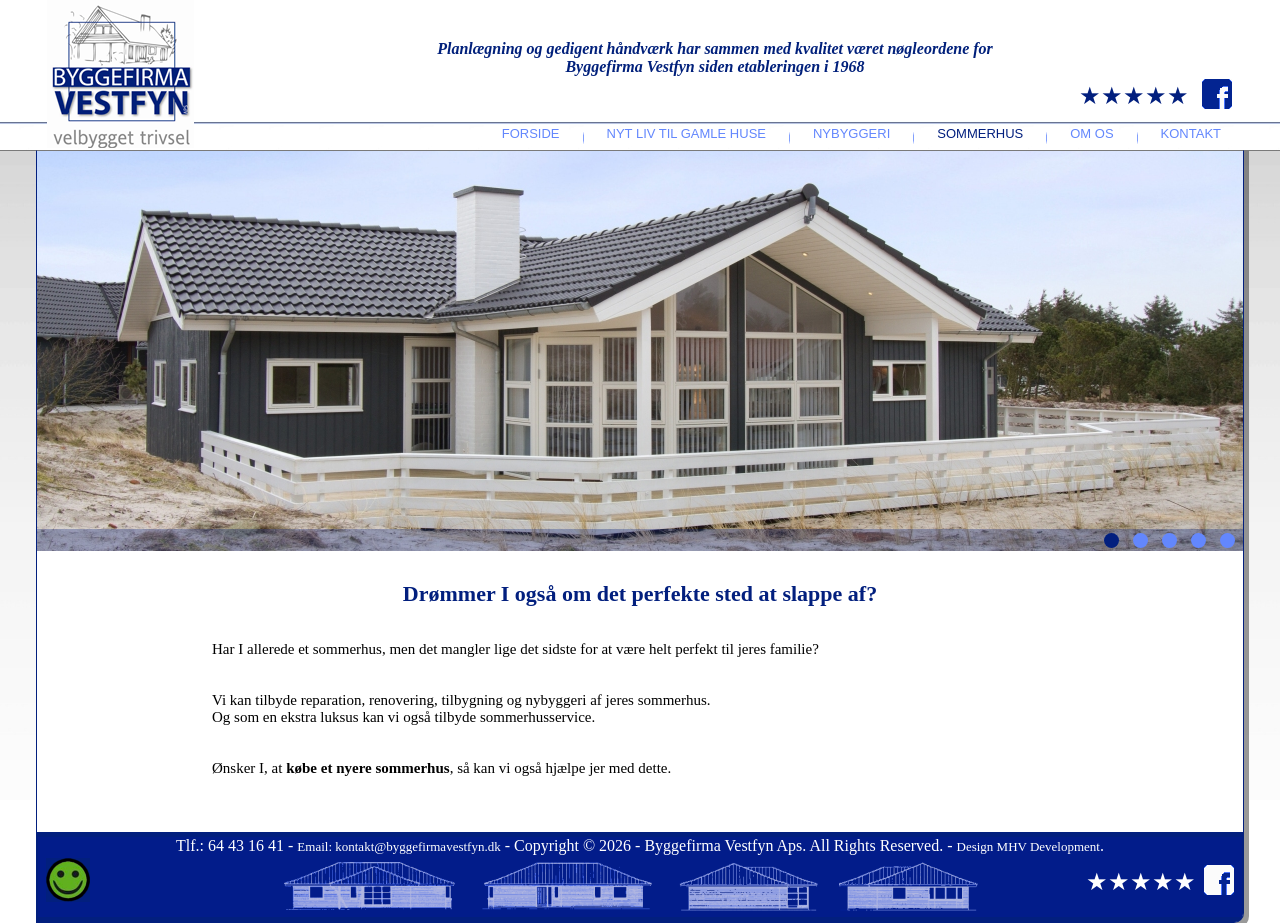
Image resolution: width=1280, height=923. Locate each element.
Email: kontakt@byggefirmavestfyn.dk (398, 846)
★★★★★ (1134, 96)
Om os (1091, 133)
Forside (531, 133)
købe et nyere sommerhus (367, 768)
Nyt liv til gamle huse (686, 133)
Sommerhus (980, 133)
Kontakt (1191, 133)
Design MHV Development (1028, 846)
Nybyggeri (851, 133)
